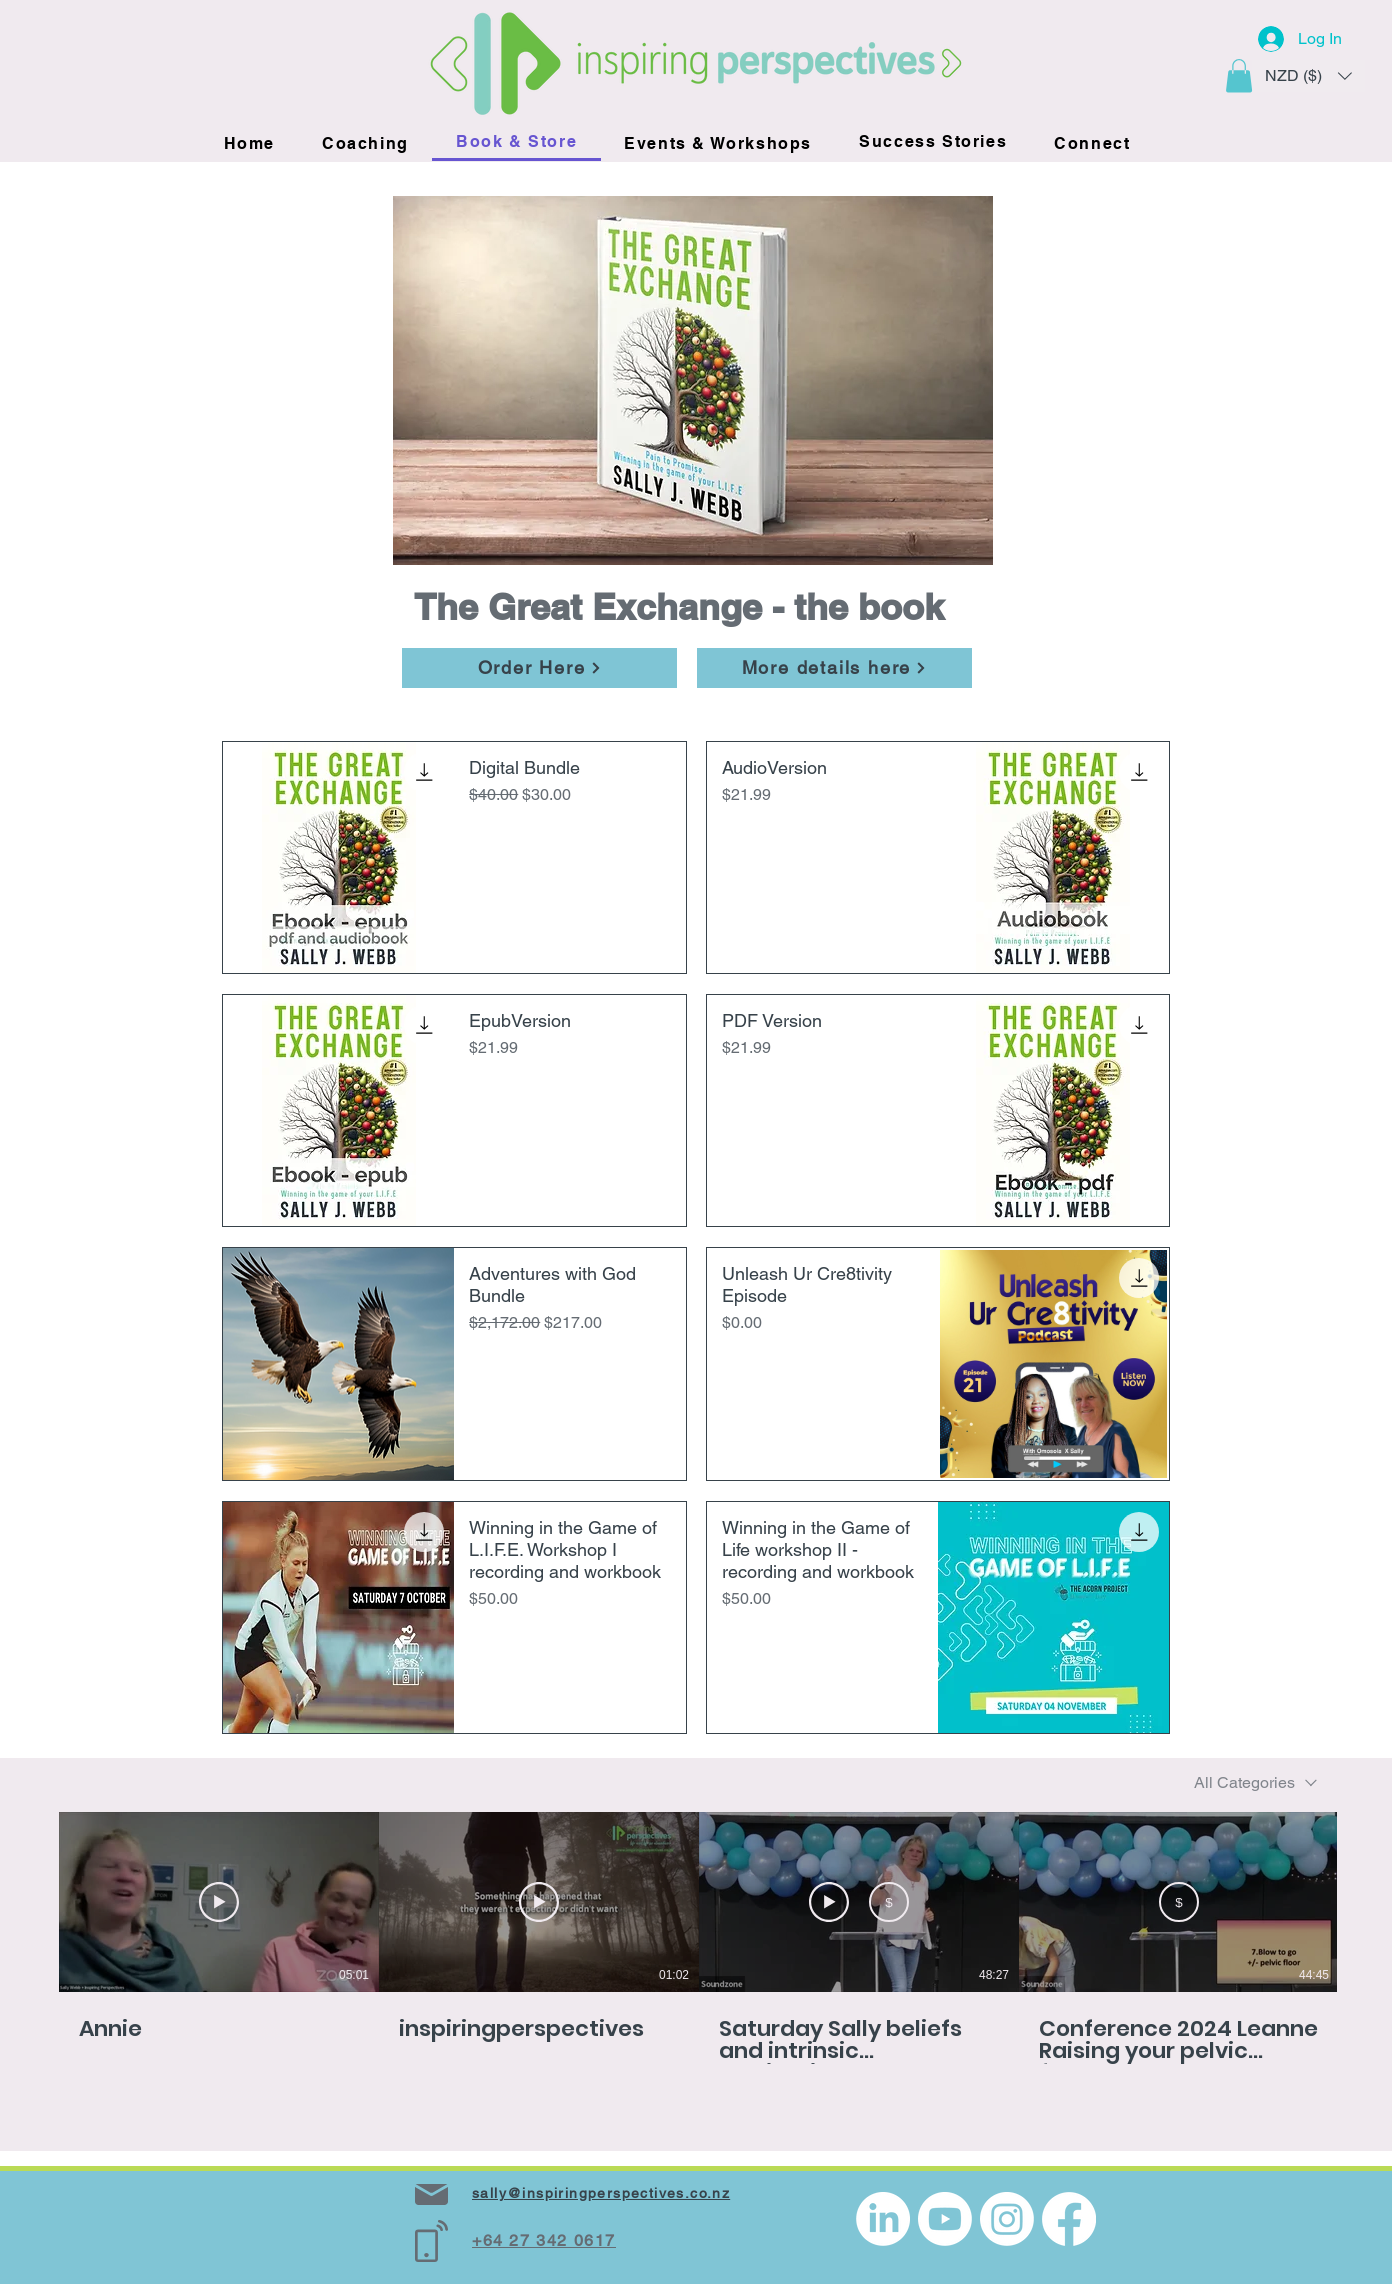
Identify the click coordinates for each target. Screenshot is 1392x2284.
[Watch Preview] (829, 1902)
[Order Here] (539, 668)
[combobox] (1255, 1782)
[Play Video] (219, 1902)
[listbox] (1308, 76)
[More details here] (834, 668)
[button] (1239, 75)
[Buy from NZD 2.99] (889, 1902)
